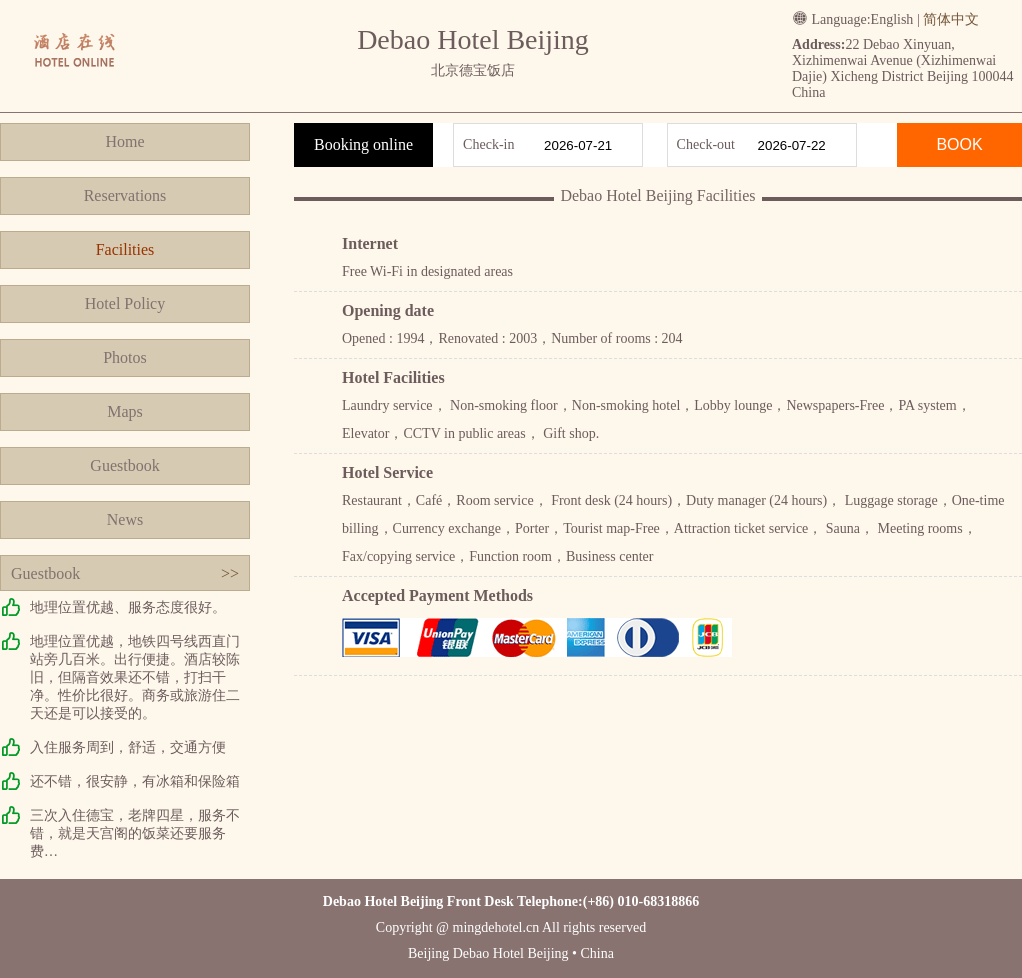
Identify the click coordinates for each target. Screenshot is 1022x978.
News (125, 519)
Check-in (488, 144)
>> (230, 573)
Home (124, 141)
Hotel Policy (125, 303)
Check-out (706, 144)
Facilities (125, 249)
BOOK (959, 144)
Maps (125, 411)
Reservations (125, 195)
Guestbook (124, 465)
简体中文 (951, 19)
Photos (125, 357)
